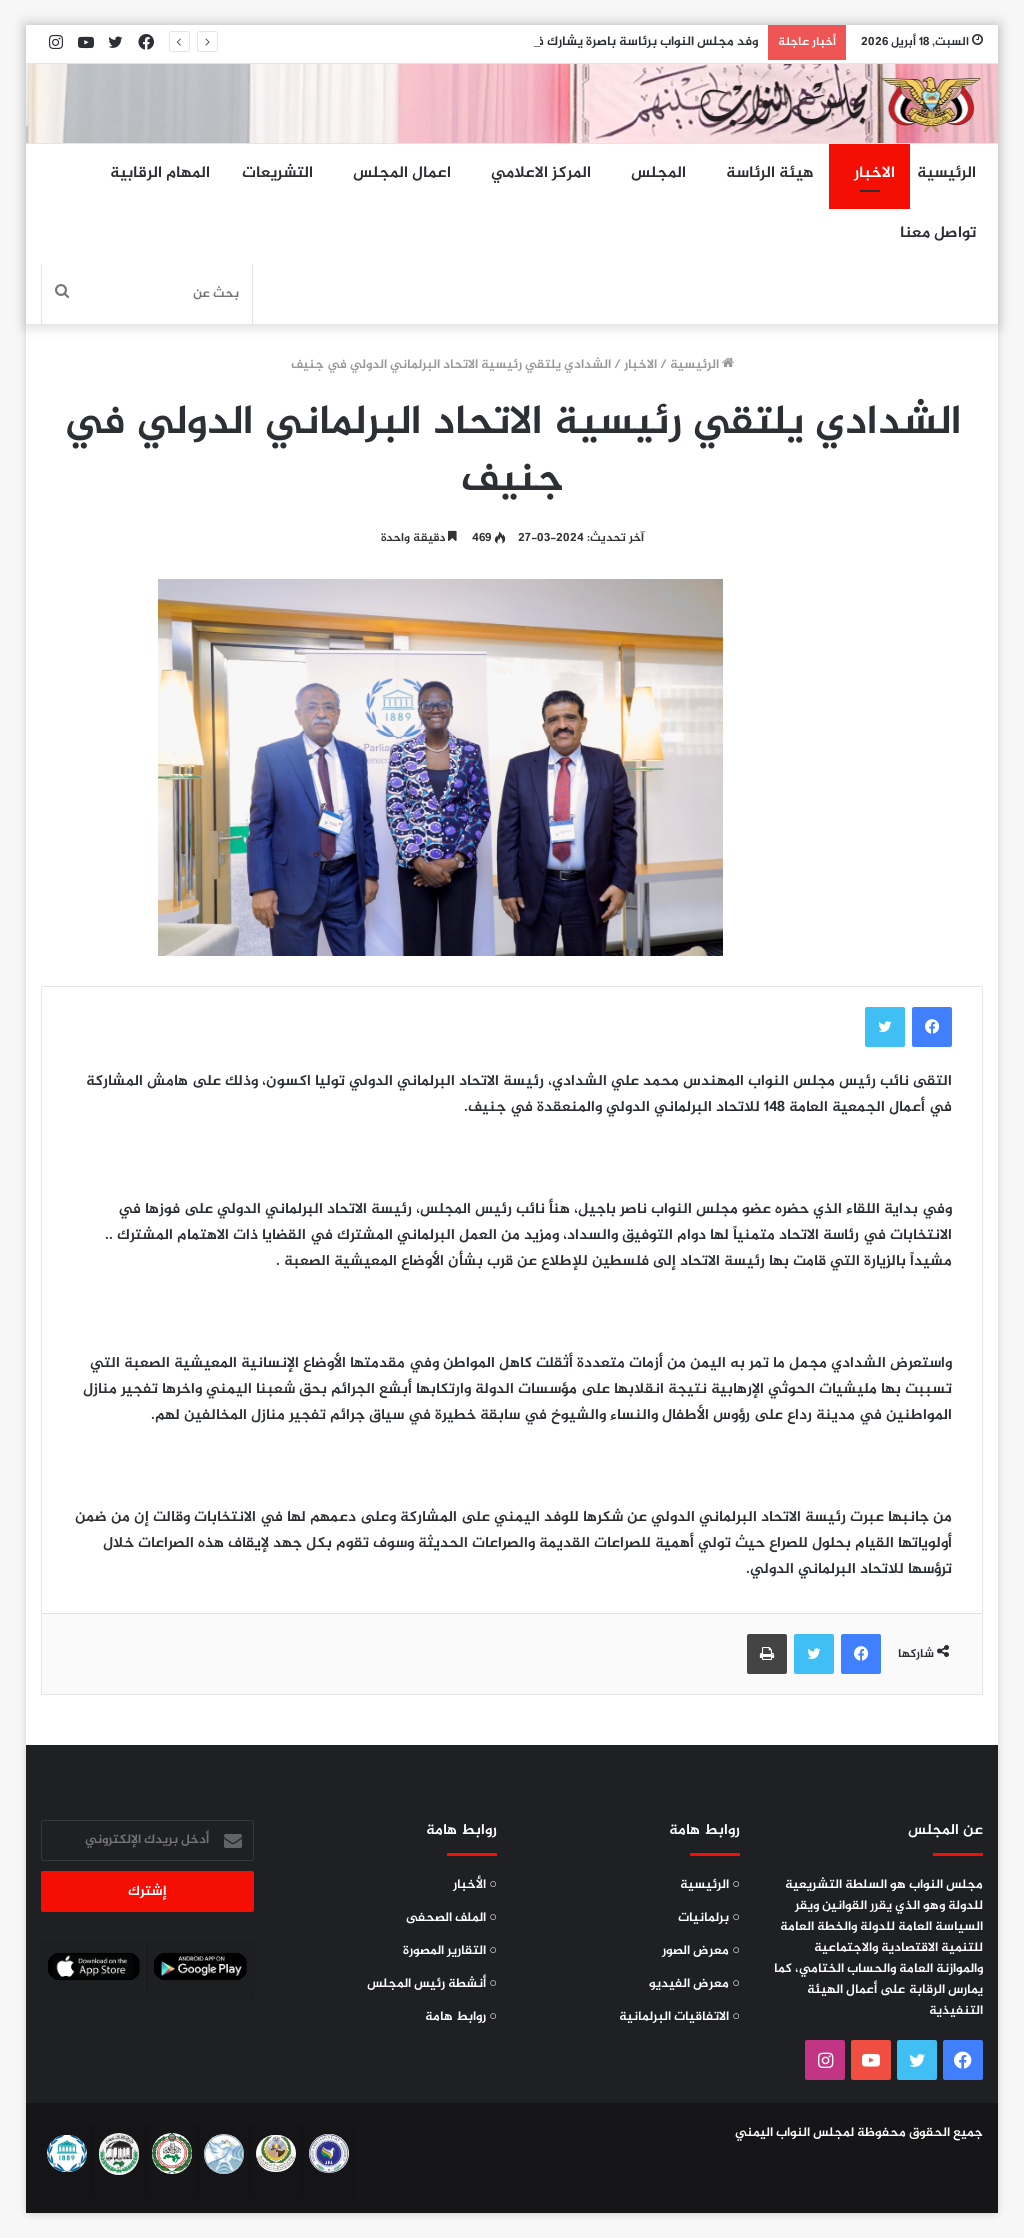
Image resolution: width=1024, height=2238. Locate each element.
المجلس (658, 173)
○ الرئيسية (710, 1885)
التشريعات (277, 173)
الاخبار (874, 173)
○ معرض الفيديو (694, 1984)
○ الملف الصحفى (451, 1918)
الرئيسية (946, 173)
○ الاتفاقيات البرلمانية (679, 2017)
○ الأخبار (475, 1885)
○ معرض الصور (701, 1951)
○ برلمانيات (709, 1918)
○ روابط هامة (461, 2017)
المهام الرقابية (160, 173)
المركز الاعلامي (541, 173)
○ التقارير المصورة (450, 1951)
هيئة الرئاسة (770, 173)
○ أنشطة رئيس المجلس (432, 1984)
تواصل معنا (938, 233)
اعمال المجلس (402, 173)
